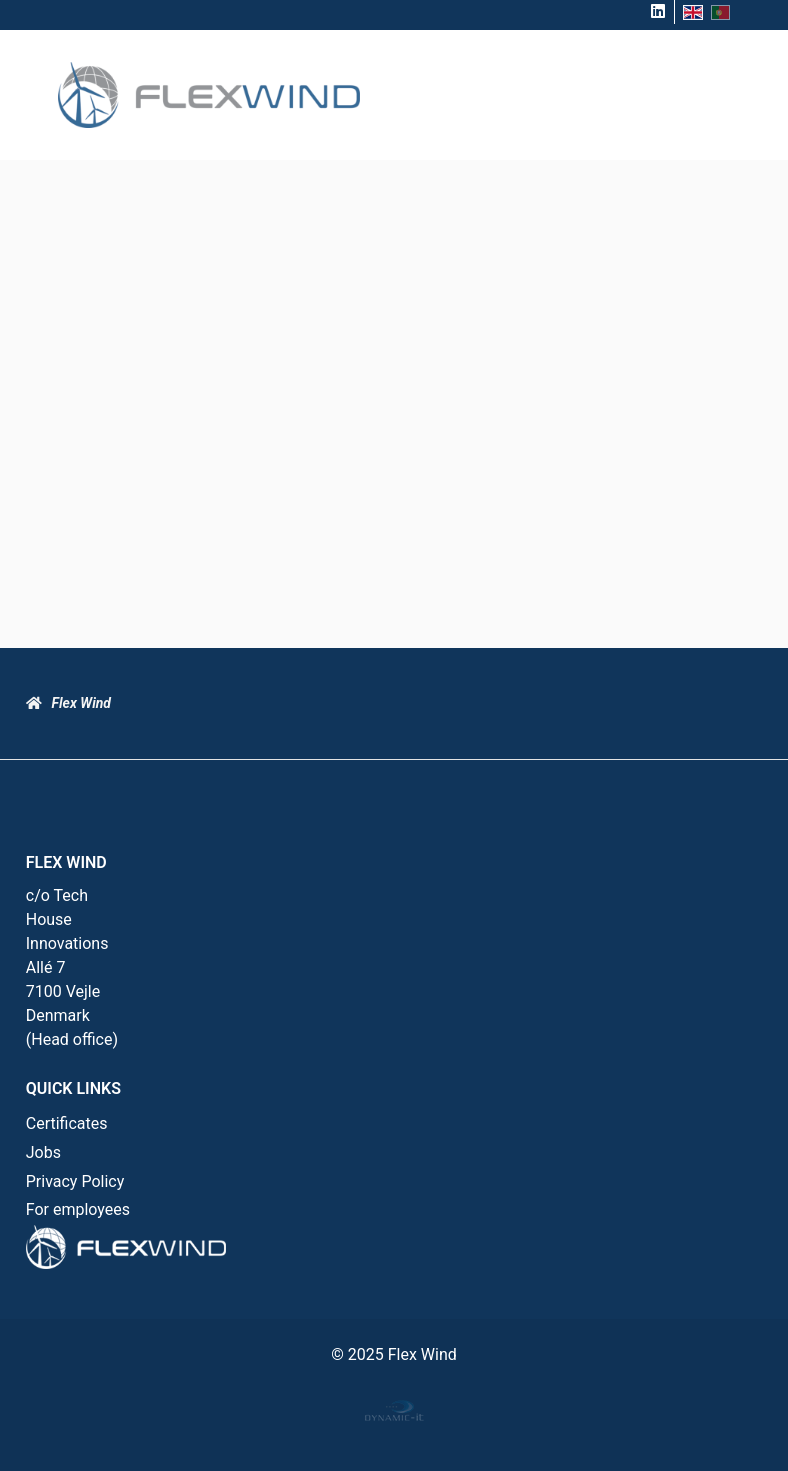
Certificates (67, 1123)
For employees (78, 1209)
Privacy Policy (75, 1181)
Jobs (43, 1152)
